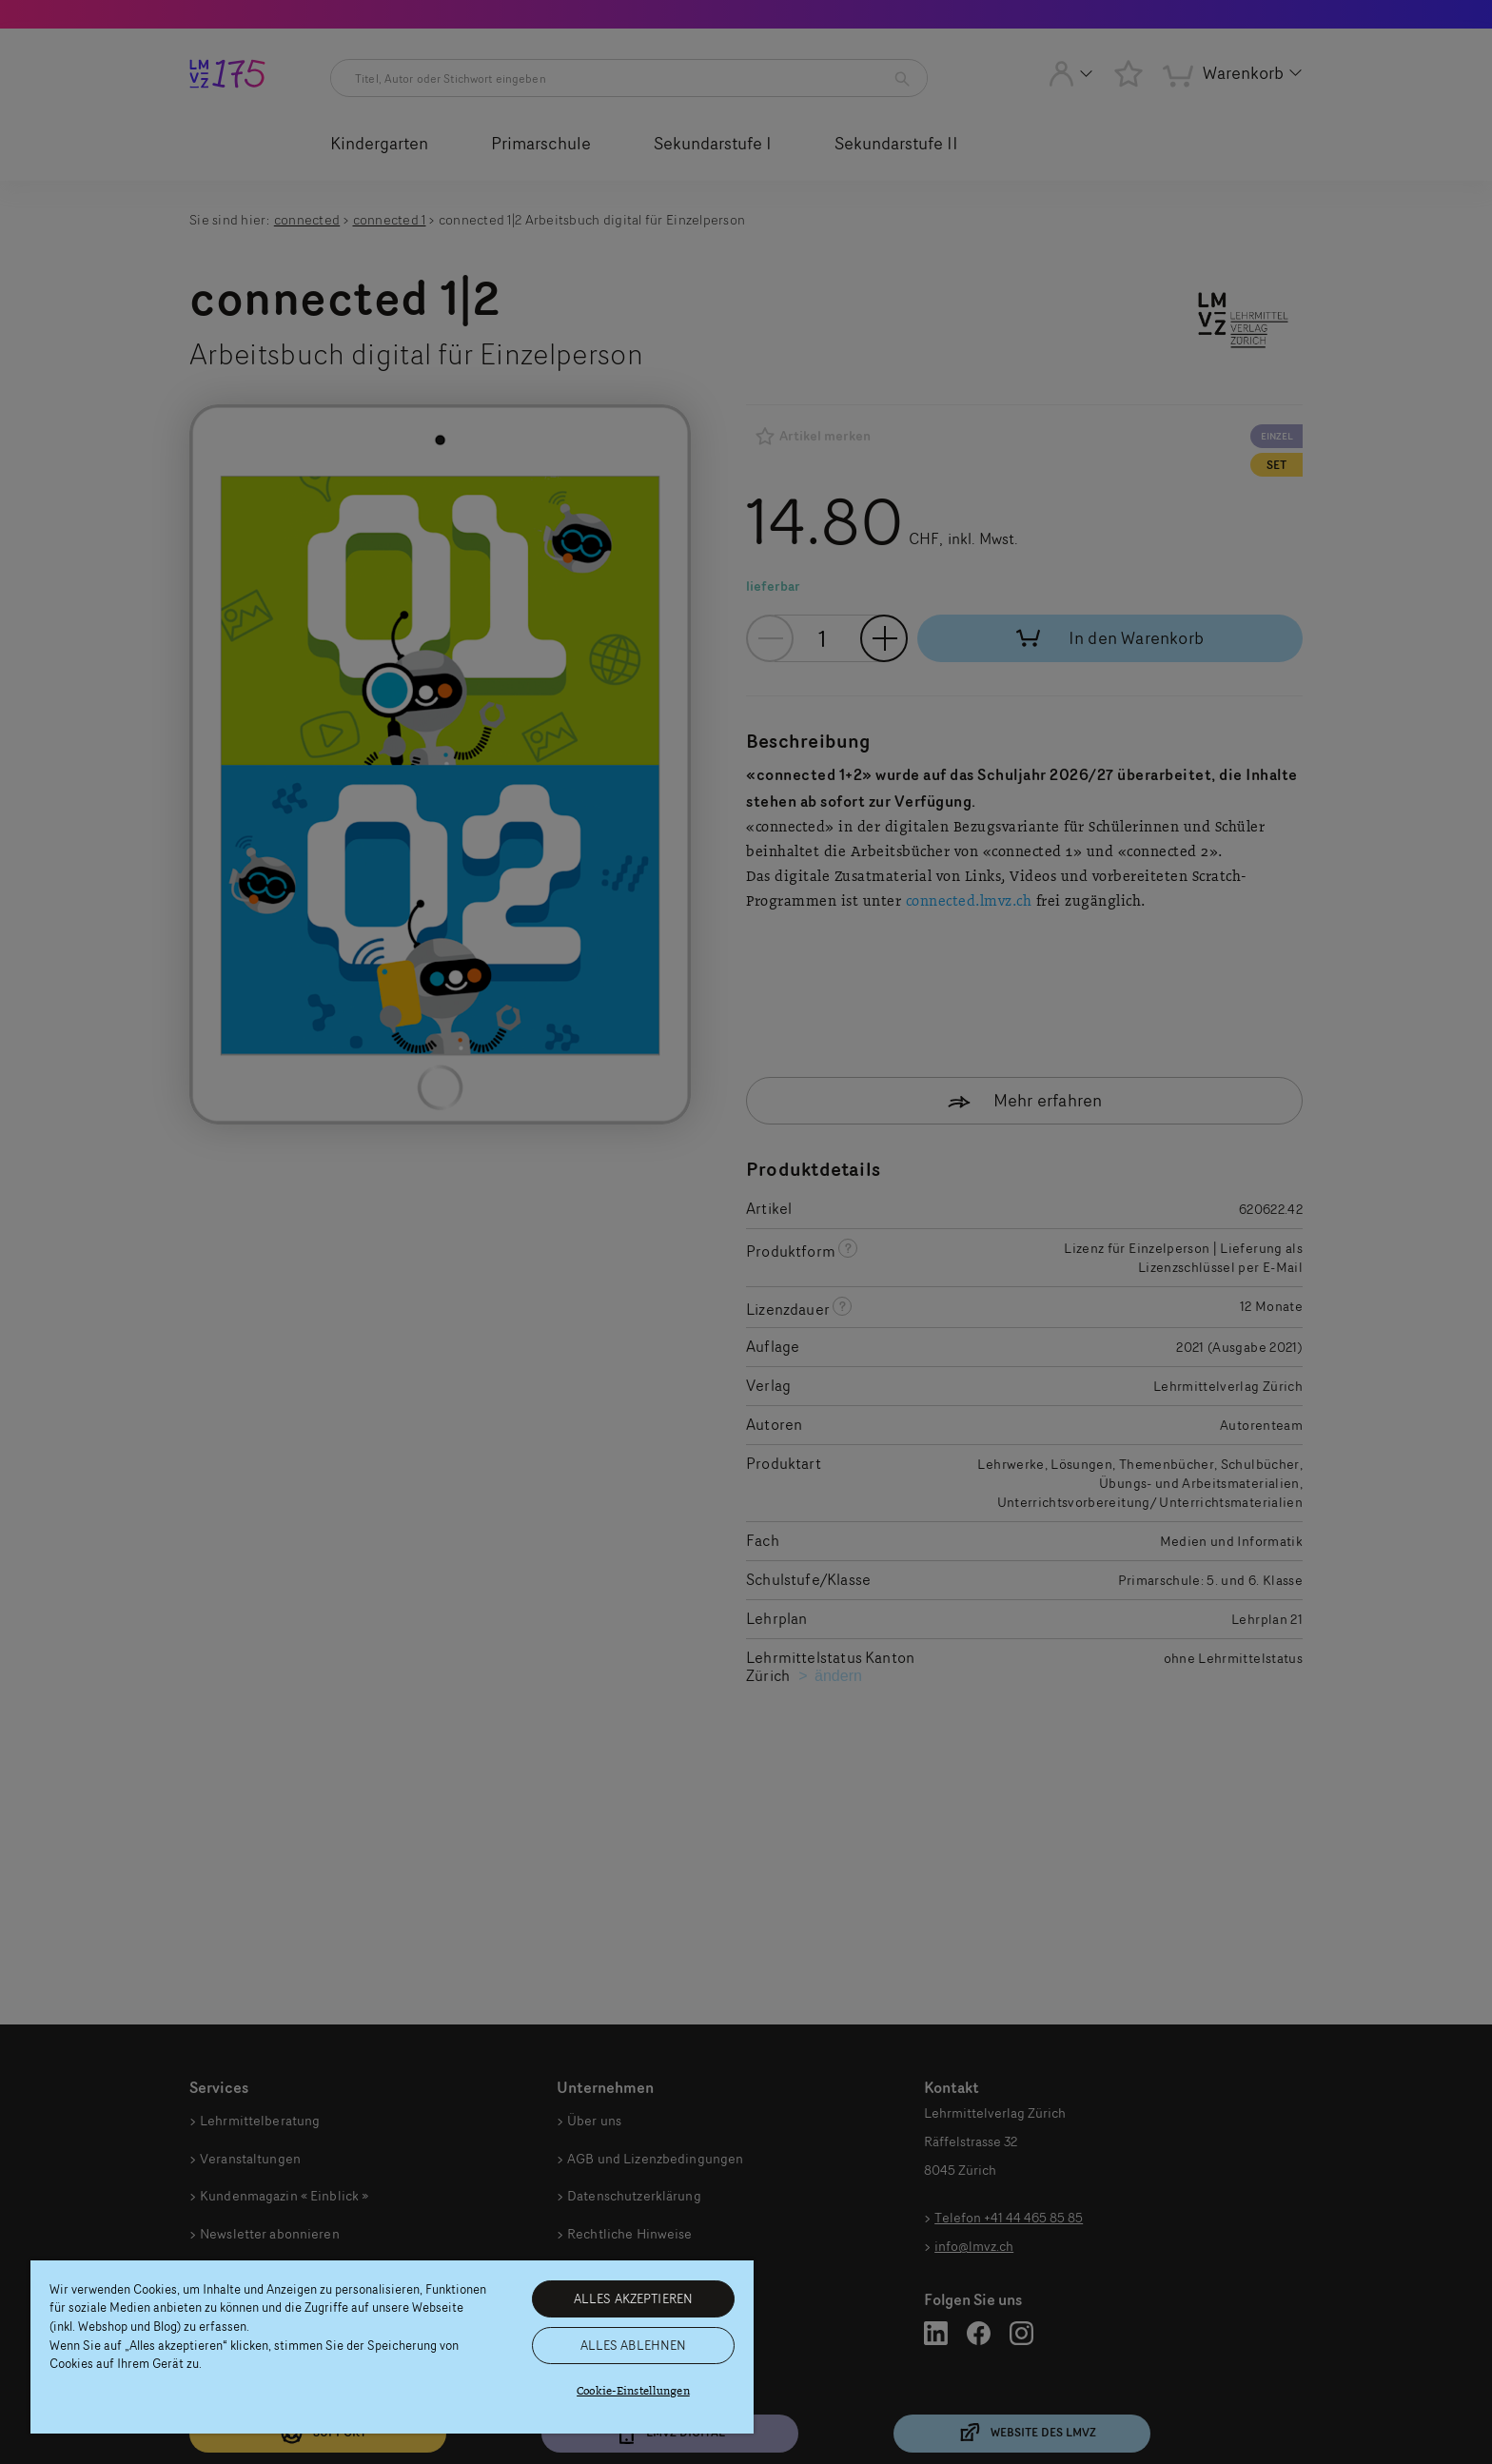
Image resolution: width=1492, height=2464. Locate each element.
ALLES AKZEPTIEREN (633, 2298)
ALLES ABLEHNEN (633, 2345)
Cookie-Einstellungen (633, 2391)
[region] (392, 2347)
